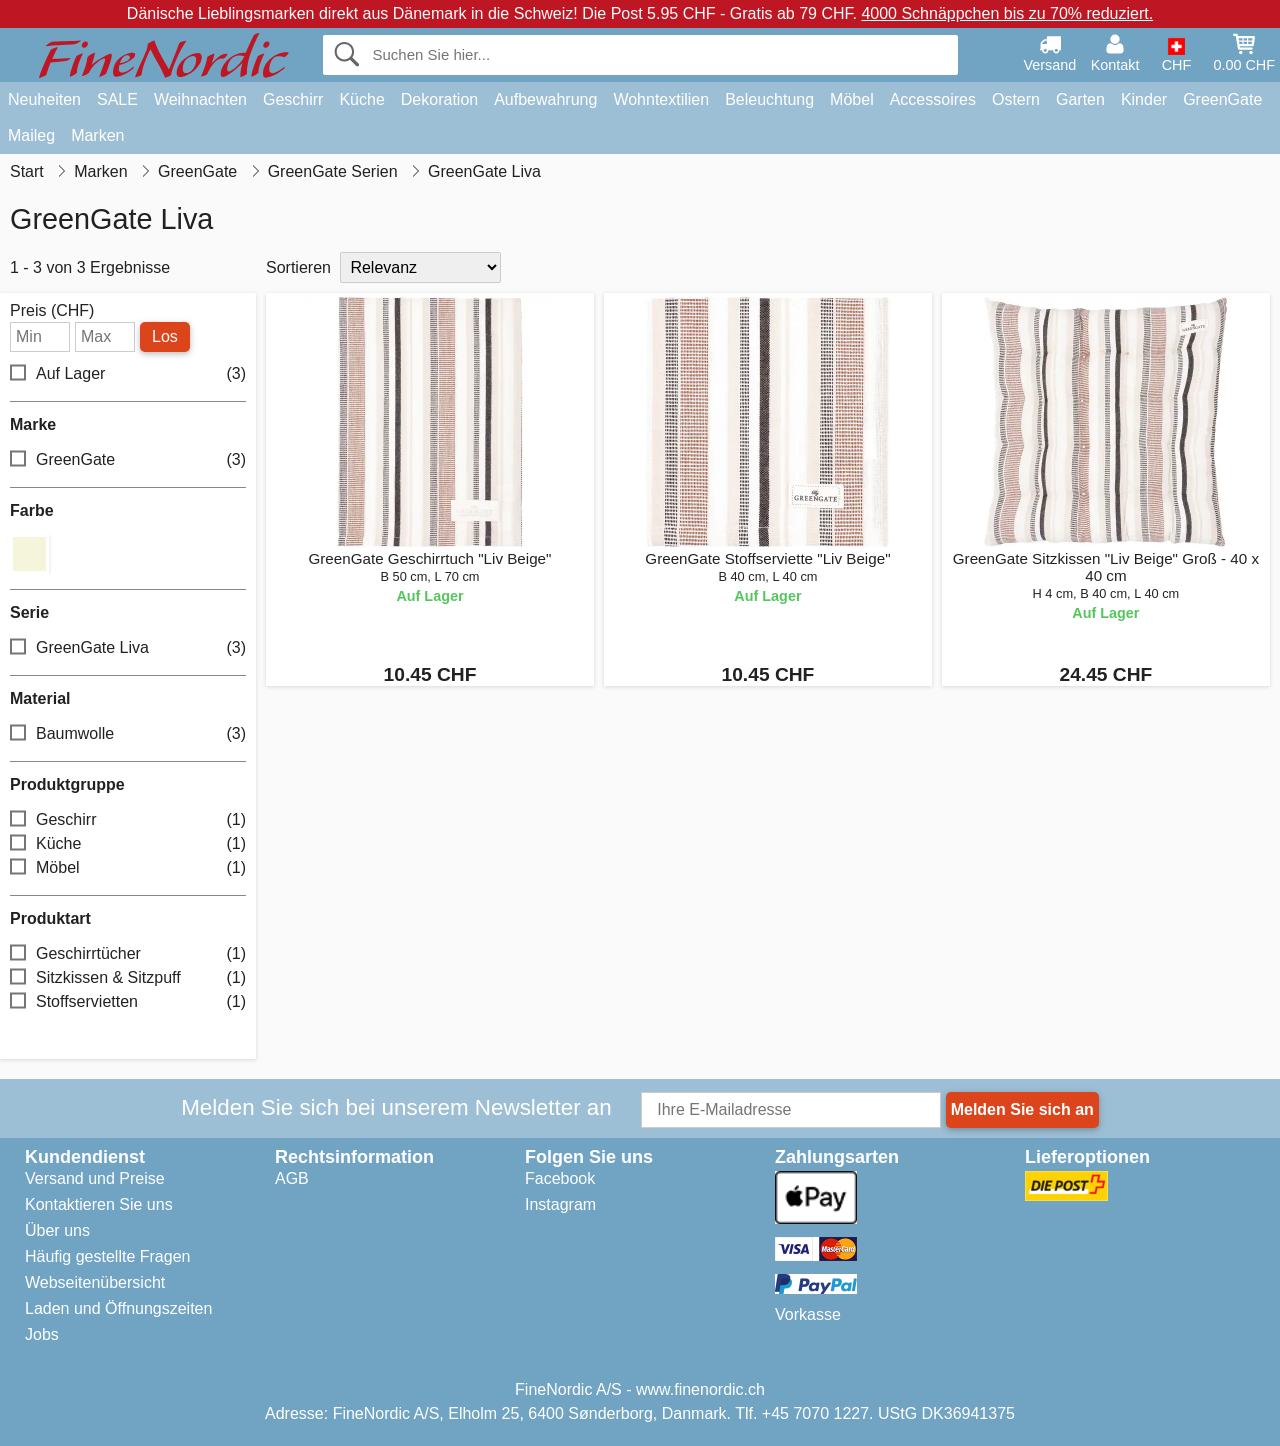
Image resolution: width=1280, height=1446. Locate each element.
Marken (97, 135)
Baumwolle (128, 733)
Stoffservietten (128, 1001)
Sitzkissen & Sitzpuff (128, 977)
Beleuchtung (769, 99)
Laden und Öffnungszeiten (118, 1308)
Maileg (31, 135)
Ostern (1016, 99)
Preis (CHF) (52, 311)
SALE (117, 99)
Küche (361, 99)
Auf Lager (128, 374)
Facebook (560, 1178)
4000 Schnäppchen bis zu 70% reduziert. (1007, 13)
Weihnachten (200, 99)
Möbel (852, 99)
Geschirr (293, 99)
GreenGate (1222, 99)
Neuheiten (44, 99)
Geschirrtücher (128, 953)
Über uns (57, 1230)
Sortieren (298, 267)
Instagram (560, 1204)
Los (165, 336)
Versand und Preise (95, 1178)
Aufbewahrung (545, 99)
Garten (1080, 99)
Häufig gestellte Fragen (107, 1256)
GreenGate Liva (128, 647)
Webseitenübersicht (95, 1282)
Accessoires (933, 99)
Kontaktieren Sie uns (99, 1204)
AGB (292, 1178)
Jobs (42, 1334)
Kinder (1144, 99)
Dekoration (439, 99)
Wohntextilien (661, 99)
